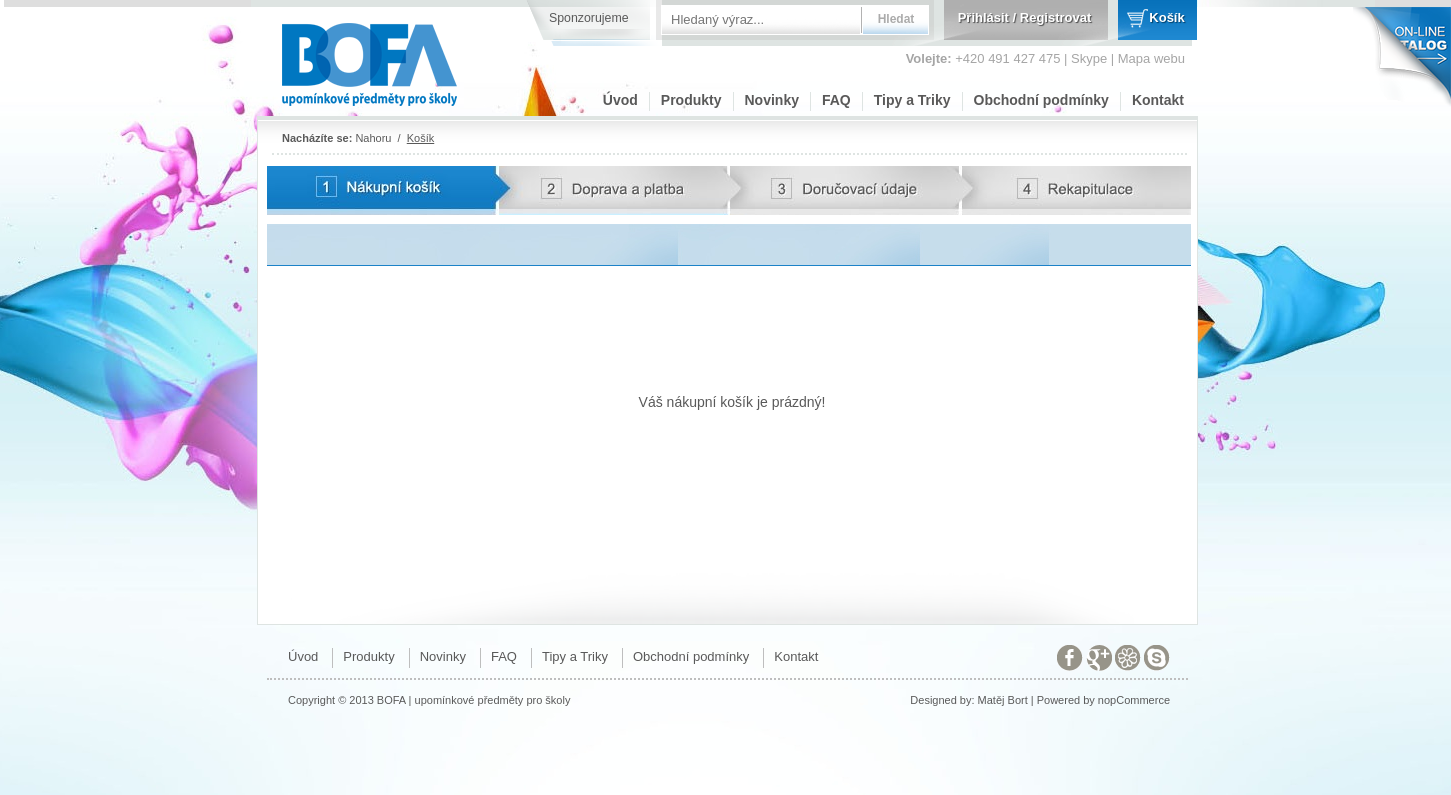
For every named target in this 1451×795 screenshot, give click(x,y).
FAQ (836, 100)
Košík (1166, 17)
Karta (285, 175)
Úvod (620, 100)
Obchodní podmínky (1041, 100)
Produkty (691, 100)
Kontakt (1158, 100)
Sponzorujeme (589, 18)
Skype (1089, 58)
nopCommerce (1134, 700)
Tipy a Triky (912, 100)
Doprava (529, 175)
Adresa (758, 175)
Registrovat (1056, 17)
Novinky (772, 100)
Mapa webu (1151, 58)
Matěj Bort (1003, 700)
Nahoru (373, 138)
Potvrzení (298, 217)
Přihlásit (983, 17)
